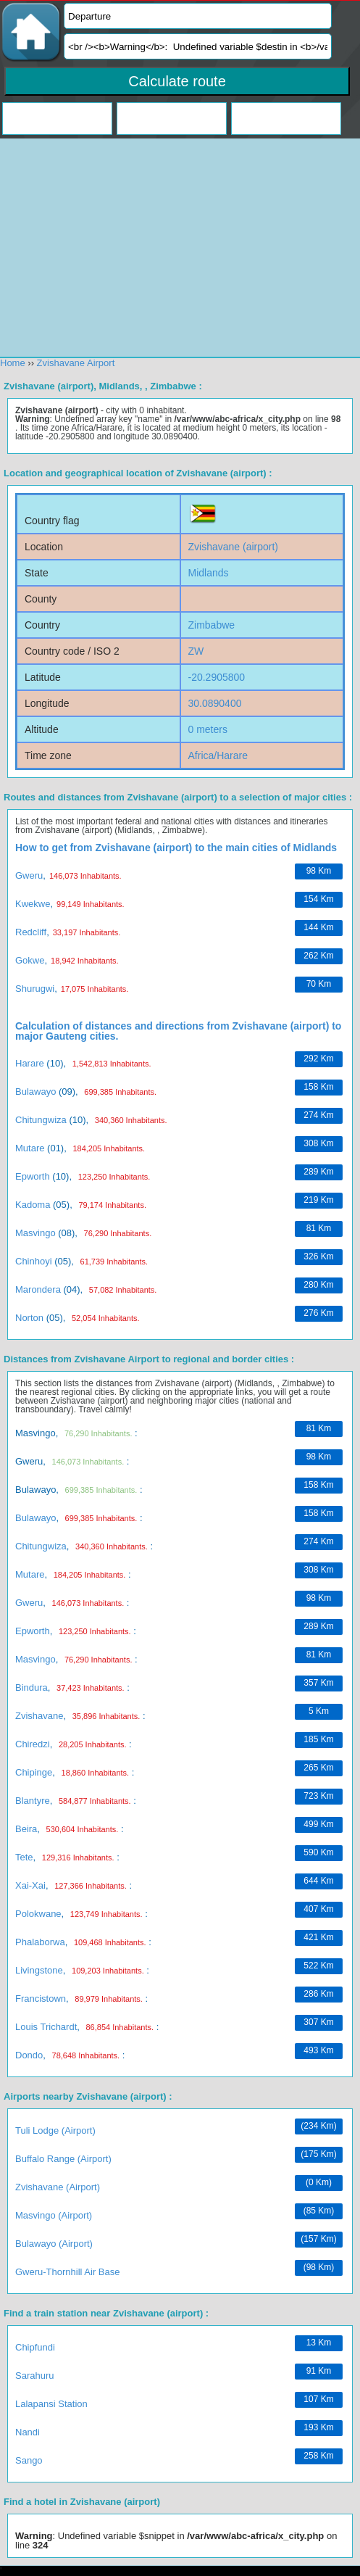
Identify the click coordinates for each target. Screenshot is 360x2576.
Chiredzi (32, 1744)
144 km (318, 927)
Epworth (32, 1176)
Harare (29, 1063)
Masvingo (35, 1232)
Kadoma (32, 1204)
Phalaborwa (40, 1942)
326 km (318, 1256)
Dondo (29, 2055)
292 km (318, 1058)
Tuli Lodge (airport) (55, 2130)
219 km (318, 1200)
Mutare (29, 1148)
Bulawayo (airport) (54, 2243)
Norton (29, 1317)
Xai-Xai (30, 1885)
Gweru (29, 875)
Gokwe (29, 960)
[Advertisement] (180, 2473)
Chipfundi (35, 2347)
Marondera (38, 1289)
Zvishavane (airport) (57, 2187)
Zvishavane (39, 1715)
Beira (26, 1828)
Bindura (31, 1687)
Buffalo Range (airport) (63, 2158)
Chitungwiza (41, 1119)
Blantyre (32, 1800)
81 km (319, 1228)
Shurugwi (34, 988)
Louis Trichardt (46, 2026)
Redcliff (30, 932)
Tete (24, 1857)
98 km (319, 871)
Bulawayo (35, 1091)
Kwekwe (32, 903)
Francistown (40, 1998)
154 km (318, 899)
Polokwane (38, 1913)
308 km (318, 1143)
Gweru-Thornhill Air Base (67, 2271)
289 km (318, 1172)
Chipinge (33, 1772)
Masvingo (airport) (53, 2215)
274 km (318, 1115)
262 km (318, 956)
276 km (318, 1313)
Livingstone (39, 1970)
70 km (319, 984)
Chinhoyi (33, 1261)
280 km (318, 1285)
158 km (318, 1087)
